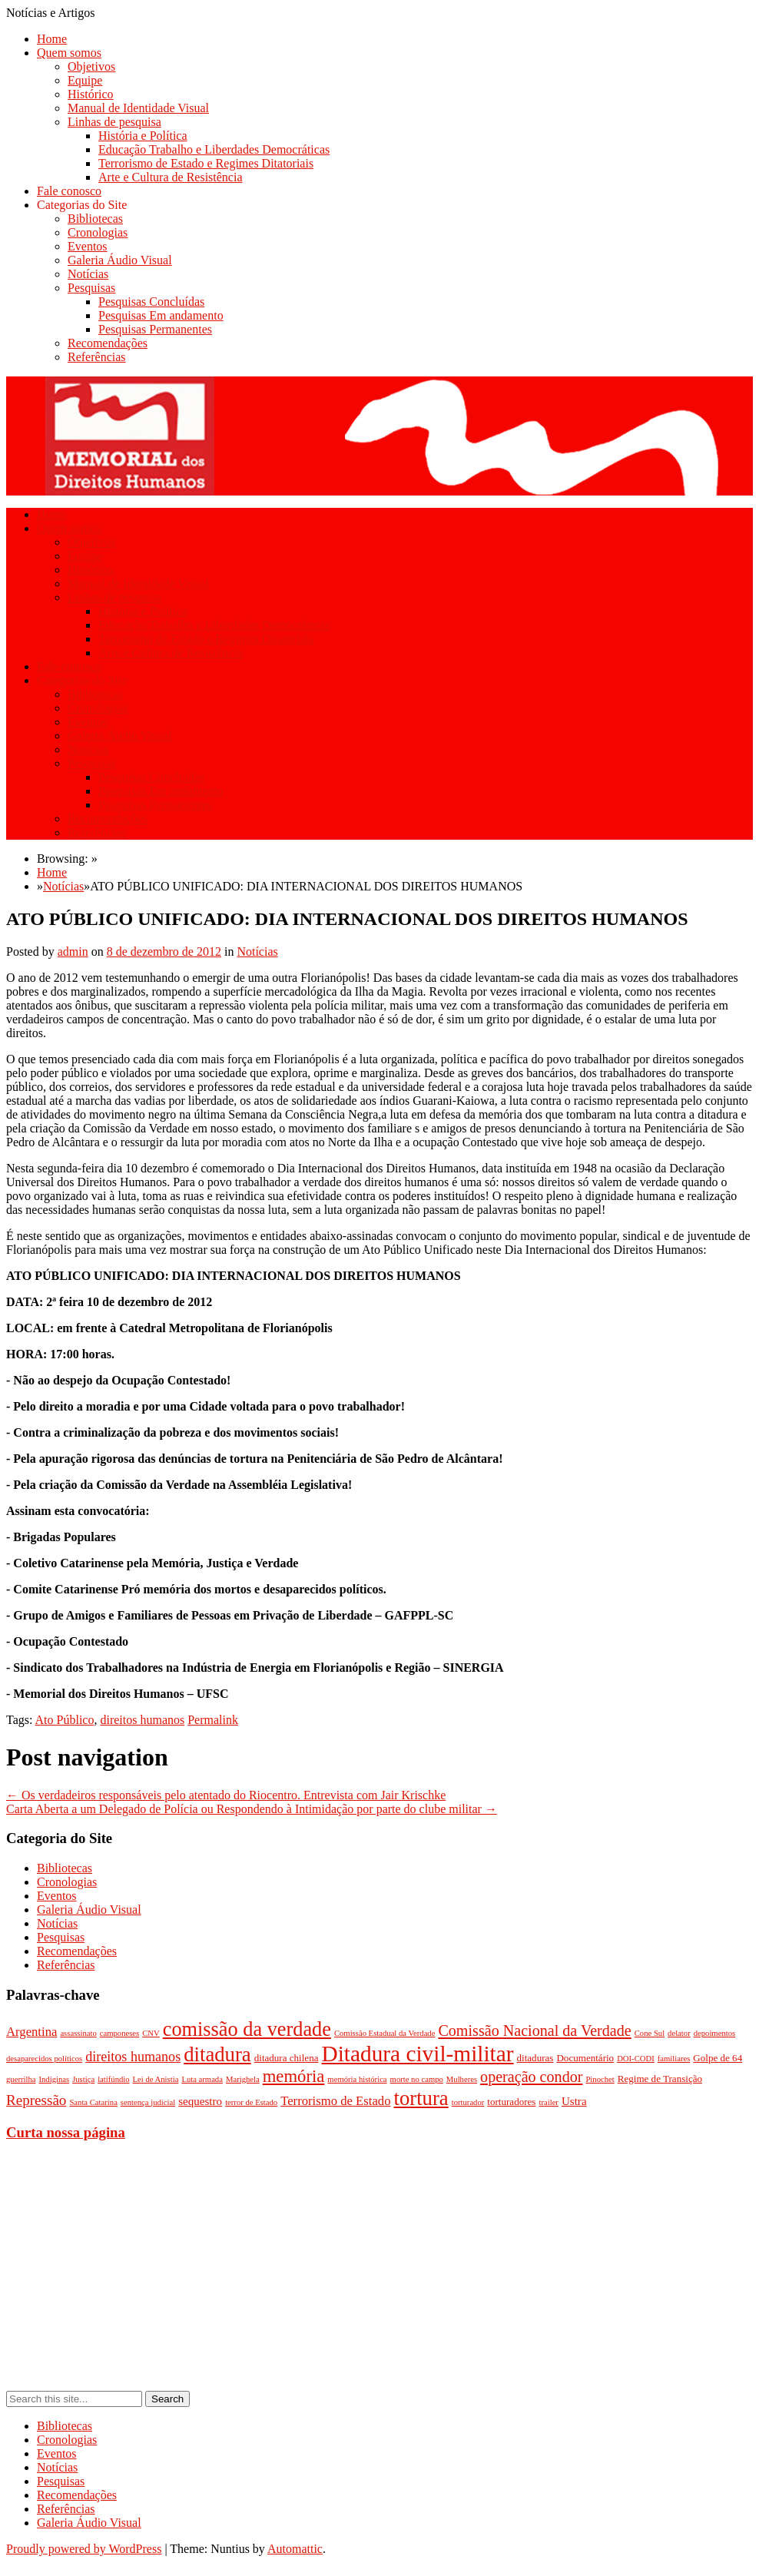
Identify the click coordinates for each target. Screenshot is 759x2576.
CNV (151, 2033)
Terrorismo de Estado (335, 2101)
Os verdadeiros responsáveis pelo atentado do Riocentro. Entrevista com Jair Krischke (226, 1795)
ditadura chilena (286, 2058)
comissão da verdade (247, 2029)
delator (679, 2033)
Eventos (88, 246)
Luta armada (202, 2079)
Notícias (88, 273)
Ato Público (64, 1719)
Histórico (91, 94)
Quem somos (69, 52)
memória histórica (356, 2079)
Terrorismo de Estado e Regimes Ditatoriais (205, 163)
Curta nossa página (65, 2132)
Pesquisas (91, 287)
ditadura (217, 2054)
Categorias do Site (82, 204)
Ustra (574, 2101)
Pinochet (599, 2079)
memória (294, 2076)
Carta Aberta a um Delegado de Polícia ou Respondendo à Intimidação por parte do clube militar (251, 1808)
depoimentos (714, 2033)
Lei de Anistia (156, 2079)
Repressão (36, 2100)
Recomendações (107, 343)
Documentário (585, 2058)
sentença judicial (148, 2102)
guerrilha (20, 2079)
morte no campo (416, 2079)
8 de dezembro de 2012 (164, 951)
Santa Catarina (93, 2102)
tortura (420, 2098)
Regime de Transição (660, 2078)
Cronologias (98, 232)
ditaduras (535, 2058)
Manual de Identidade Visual (138, 107)
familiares (674, 2058)
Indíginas (53, 2079)
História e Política (142, 135)
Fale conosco (69, 190)
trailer (548, 2102)
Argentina (31, 2031)
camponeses (120, 2033)
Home (52, 38)
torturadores (511, 2101)
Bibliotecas (95, 218)
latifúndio (113, 2079)
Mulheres (461, 2079)
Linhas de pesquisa (114, 121)
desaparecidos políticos (44, 2058)
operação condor (531, 2076)
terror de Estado (251, 2102)
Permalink (212, 1719)
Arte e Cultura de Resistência (170, 177)
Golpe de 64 (717, 2058)
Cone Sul (650, 2033)
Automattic (295, 2548)
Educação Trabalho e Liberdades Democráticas (214, 149)
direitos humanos (142, 1719)
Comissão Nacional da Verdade (534, 2030)
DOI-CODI (636, 2058)
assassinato (78, 2033)
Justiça (83, 2079)
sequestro (200, 2101)
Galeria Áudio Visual (120, 260)
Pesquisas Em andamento (161, 315)
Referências (97, 356)
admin (73, 951)
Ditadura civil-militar (418, 2053)
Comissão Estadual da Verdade (385, 2033)
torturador (468, 2102)
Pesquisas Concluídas (151, 301)
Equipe (85, 80)
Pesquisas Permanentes (155, 329)
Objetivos (91, 66)
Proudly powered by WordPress (83, 2548)
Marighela (243, 2079)
